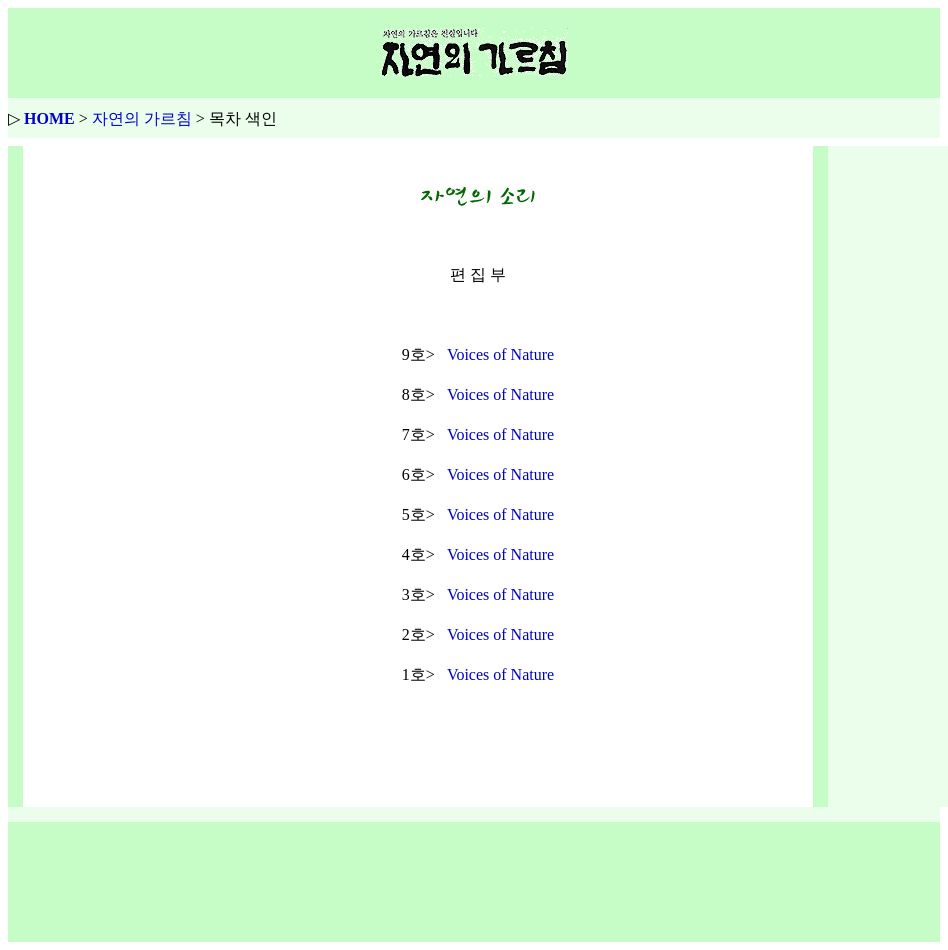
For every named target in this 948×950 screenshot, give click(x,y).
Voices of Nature (500, 354)
